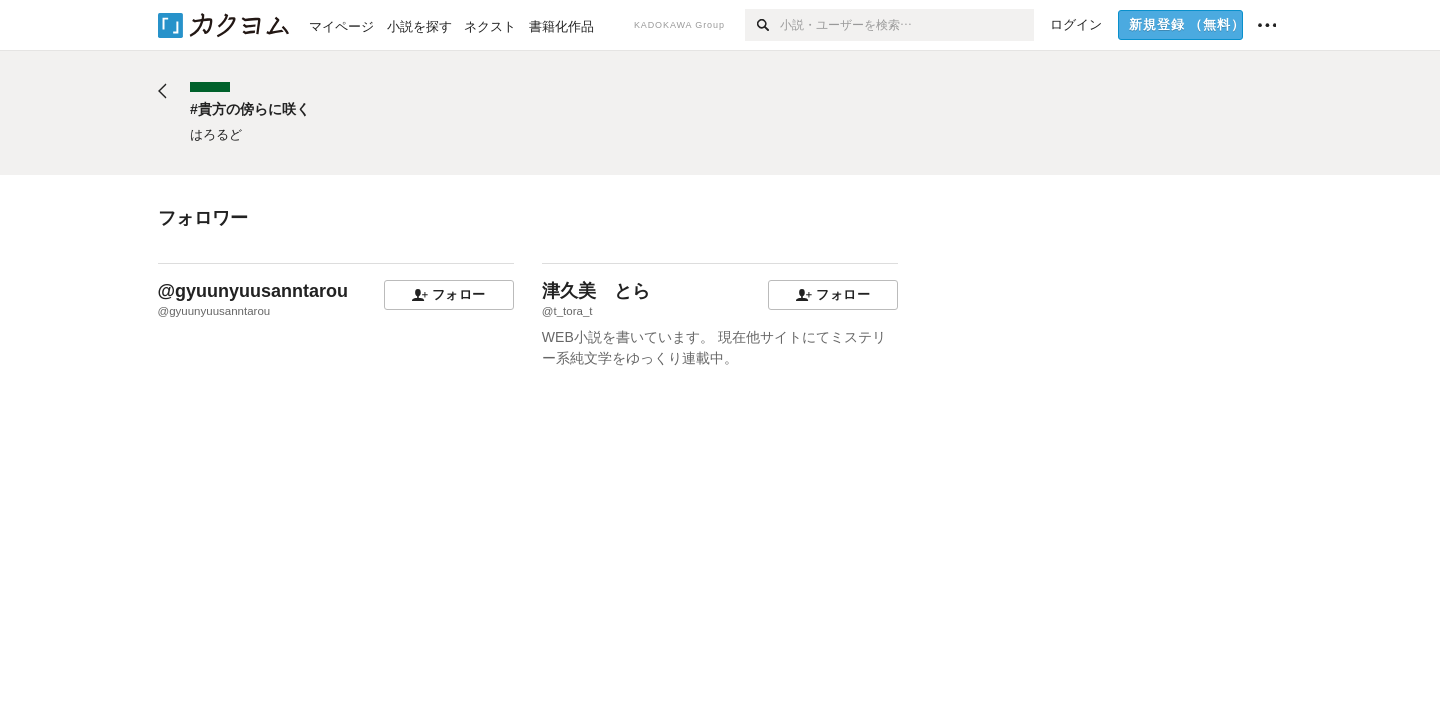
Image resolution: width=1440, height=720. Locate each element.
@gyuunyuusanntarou (253, 291)
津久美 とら (596, 291)
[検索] (762, 25)
